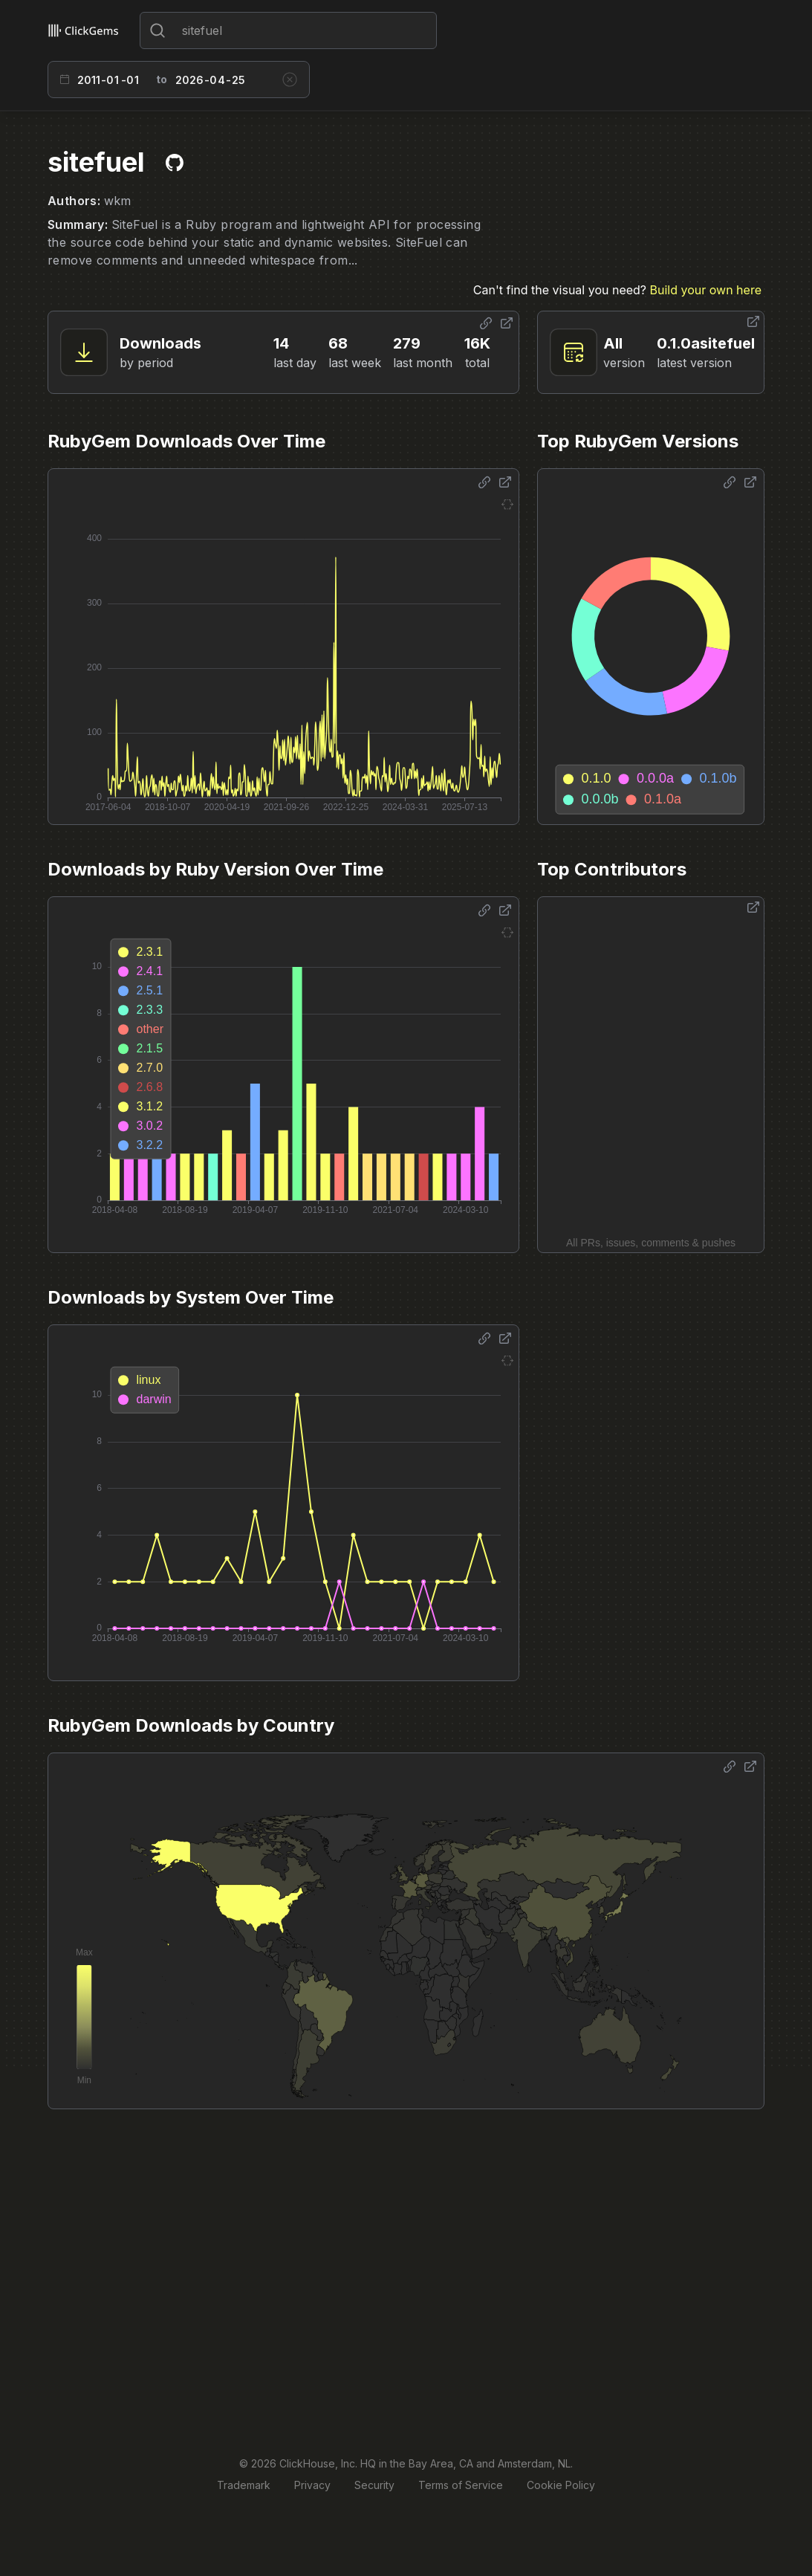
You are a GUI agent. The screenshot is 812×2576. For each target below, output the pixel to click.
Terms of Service (460, 2485)
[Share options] (485, 323)
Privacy (312, 2485)
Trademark (243, 2485)
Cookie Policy (561, 2485)
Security (374, 2485)
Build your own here (705, 289)
